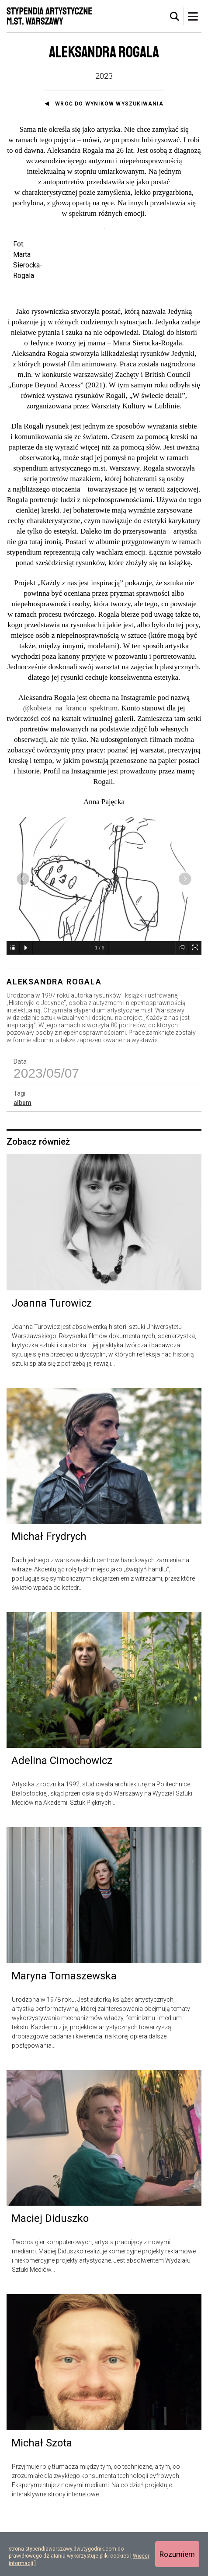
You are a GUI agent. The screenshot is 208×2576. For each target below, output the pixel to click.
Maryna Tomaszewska (64, 2034)
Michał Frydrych (49, 1594)
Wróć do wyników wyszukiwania (109, 104)
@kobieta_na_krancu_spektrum (70, 766)
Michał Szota (41, 2500)
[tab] (175, 16)
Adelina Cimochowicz (61, 1818)
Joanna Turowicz (51, 1360)
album (22, 1160)
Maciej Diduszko (50, 2276)
